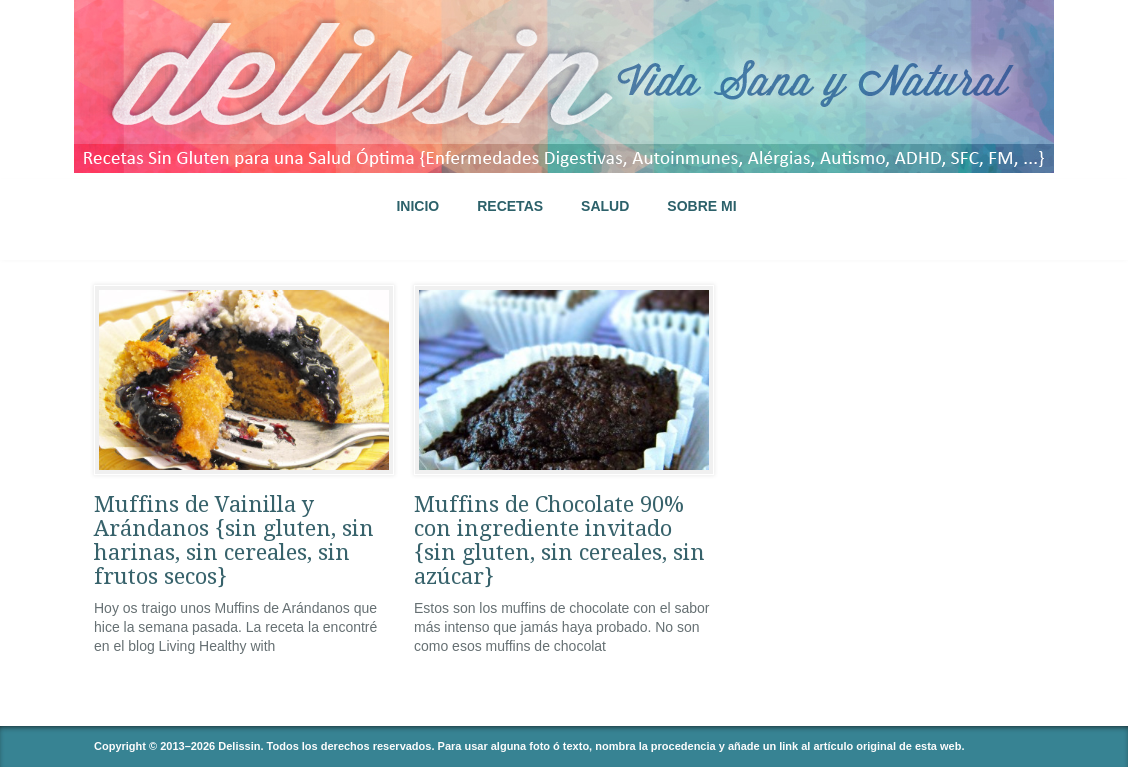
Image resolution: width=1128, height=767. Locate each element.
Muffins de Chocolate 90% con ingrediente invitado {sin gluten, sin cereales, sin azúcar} (559, 540)
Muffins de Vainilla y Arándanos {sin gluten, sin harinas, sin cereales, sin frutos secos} (234, 540)
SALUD (605, 206)
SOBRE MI (701, 206)
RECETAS (510, 206)
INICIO (417, 206)
